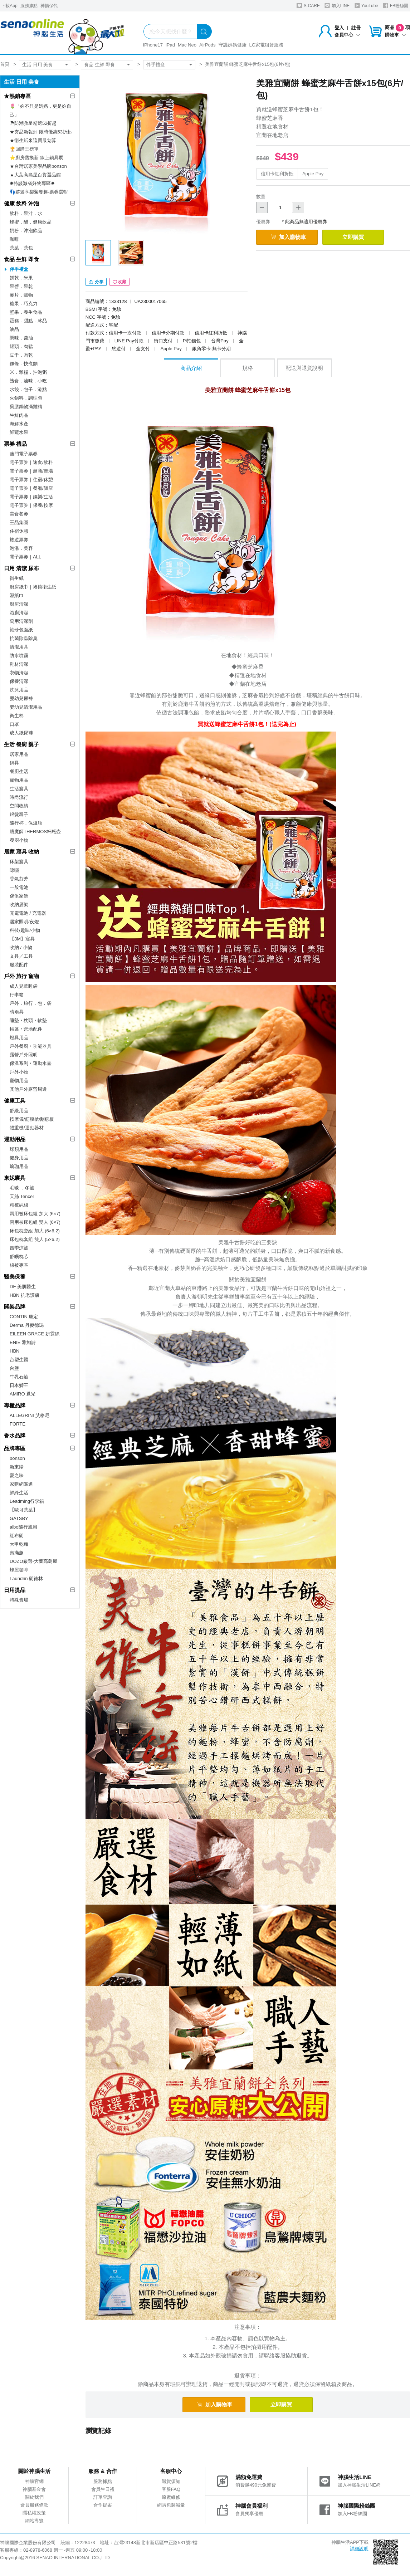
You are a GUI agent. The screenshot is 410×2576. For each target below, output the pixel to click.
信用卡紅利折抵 (277, 173)
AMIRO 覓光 (22, 1394)
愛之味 (17, 1475)
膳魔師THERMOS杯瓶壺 (35, 831)
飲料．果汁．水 (26, 213)
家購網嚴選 (21, 1484)
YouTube (366, 5)
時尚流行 (19, 797)
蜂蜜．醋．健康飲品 (31, 222)
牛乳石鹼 (19, 1376)
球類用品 (19, 1149)
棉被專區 (19, 1265)
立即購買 (353, 237)
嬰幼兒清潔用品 (26, 707)
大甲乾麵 (19, 1544)
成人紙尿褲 (21, 732)
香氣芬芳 (19, 878)
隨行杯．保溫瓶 (26, 823)
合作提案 (102, 2505)
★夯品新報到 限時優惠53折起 (41, 132)
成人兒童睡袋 (24, 986)
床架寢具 (19, 861)
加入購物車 (288, 237)
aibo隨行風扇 (23, 1527)
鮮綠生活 (19, 1492)
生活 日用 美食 (37, 64)
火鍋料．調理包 (26, 398)
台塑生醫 (19, 1359)
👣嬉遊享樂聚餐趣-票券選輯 (39, 192)
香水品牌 (14, 1435)
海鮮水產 (19, 423)
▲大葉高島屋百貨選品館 (35, 174)
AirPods (207, 45)
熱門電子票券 (24, 453)
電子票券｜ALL (25, 556)
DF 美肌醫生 (23, 1286)
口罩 (14, 724)
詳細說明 (359, 2548)
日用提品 (14, 1590)
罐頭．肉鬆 (21, 346)
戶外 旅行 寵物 (21, 976)
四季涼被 (19, 1248)
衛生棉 (17, 715)
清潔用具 (19, 647)
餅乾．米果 (21, 277)
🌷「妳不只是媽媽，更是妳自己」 (40, 110)
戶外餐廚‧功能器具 (31, 1046)
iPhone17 (153, 45)
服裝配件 (19, 964)
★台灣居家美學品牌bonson (38, 166)
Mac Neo (187, 45)
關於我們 (34, 2497)
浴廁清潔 (19, 612)
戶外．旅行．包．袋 (31, 1003)
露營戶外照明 (24, 1054)
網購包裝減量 (171, 2505)
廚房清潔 (19, 604)
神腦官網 (34, 2481)
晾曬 (14, 870)
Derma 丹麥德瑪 (27, 1325)
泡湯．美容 (21, 548)
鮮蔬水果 (19, 432)
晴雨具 (17, 1012)
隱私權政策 (34, 2513)
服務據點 (29, 5)
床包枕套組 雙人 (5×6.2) (35, 1239)
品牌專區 (14, 1448)
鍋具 (14, 763)
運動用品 (14, 1139)
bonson (17, 1458)
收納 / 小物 (21, 947)
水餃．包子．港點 (28, 389)
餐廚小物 (19, 840)
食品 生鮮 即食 (99, 64)
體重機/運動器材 (27, 1127)
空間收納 (19, 805)
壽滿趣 (17, 1552)
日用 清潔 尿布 (21, 568)
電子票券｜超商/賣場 (31, 471)
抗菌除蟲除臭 (24, 638)
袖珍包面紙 (21, 629)
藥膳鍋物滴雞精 (26, 406)
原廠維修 (171, 2497)
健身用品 (19, 1157)
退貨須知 (171, 2481)
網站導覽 (34, 2520)
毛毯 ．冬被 (22, 1188)
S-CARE (308, 5)
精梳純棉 (19, 1205)
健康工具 (14, 1101)
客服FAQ (171, 2489)
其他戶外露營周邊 (28, 1089)
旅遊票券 (19, 539)
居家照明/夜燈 (24, 921)
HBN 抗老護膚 (24, 1295)
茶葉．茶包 (21, 247)
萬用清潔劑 (21, 621)
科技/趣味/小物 (25, 930)
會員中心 (347, 35)
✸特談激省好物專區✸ (32, 183)
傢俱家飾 (19, 896)
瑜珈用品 (19, 1166)
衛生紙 (17, 578)
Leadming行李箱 (27, 1501)
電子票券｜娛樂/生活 (31, 496)
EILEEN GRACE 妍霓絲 (34, 1333)
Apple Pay (312, 173)
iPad (170, 45)
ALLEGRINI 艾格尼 (29, 1415)
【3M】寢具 (22, 939)
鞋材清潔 (19, 664)
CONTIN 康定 (24, 1316)
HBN (14, 1351)
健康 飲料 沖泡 (21, 203)
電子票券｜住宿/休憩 (31, 479)
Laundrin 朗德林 (26, 1578)
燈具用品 (19, 1037)
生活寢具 (19, 788)
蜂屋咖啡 (19, 1570)
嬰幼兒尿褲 (21, 698)
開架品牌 (14, 1307)
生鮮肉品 (19, 415)
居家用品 (19, 754)
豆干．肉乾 (21, 355)
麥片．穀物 (21, 295)
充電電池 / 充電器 (28, 913)
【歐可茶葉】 (24, 1509)
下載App (9, 5)
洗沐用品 (19, 690)
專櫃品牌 (14, 1405)
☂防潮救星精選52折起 (33, 123)
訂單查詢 (102, 2497)
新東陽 (17, 1467)
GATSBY (19, 1518)
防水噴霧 (19, 655)
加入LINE (337, 5)
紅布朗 (17, 1535)
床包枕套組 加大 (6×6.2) (35, 1230)
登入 (339, 27)
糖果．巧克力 (24, 303)
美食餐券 (19, 514)
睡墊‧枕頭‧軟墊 (28, 1020)
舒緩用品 (19, 1110)
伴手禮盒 (155, 64)
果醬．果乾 (21, 286)
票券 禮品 (15, 444)
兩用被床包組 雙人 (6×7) (35, 1222)
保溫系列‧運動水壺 (31, 1063)
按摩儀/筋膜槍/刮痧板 (32, 1119)
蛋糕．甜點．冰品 (28, 320)
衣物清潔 (19, 672)
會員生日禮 (102, 2489)
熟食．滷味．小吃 (28, 380)
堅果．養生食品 (26, 312)
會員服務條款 (34, 2505)
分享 (96, 281)
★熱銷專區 (17, 96)
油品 (14, 329)
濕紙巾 (17, 595)
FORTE (17, 1424)
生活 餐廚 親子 (21, 744)
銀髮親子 (19, 814)
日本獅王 (19, 1385)
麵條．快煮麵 (24, 363)
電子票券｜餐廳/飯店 (31, 488)
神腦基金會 (34, 2489)
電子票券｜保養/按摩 (31, 505)
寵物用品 (19, 780)
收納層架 (19, 904)
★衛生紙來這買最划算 (33, 140)
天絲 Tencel (22, 1196)
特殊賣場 (19, 1600)
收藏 (119, 281)
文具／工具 (21, 956)
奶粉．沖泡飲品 (26, 230)
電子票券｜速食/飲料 (31, 462)
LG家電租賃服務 (266, 45)
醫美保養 (14, 1277)
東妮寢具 (14, 1178)
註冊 (356, 27)
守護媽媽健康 (233, 45)
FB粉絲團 (395, 5)
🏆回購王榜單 (24, 149)
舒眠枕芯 (19, 1256)
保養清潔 (19, 681)
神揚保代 (49, 5)
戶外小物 (19, 1072)
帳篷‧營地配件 (26, 1029)
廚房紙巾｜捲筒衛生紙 (33, 587)
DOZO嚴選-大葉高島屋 (33, 1561)
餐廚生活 (19, 771)
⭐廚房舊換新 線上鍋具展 (36, 157)
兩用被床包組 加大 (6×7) (35, 1213)
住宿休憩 (19, 531)
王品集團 (19, 522)
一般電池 (19, 887)
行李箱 (17, 994)
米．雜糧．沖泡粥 (28, 372)
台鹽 (14, 1368)
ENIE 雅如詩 (23, 1342)
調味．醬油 (21, 338)
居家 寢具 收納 (21, 852)
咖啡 (14, 239)
